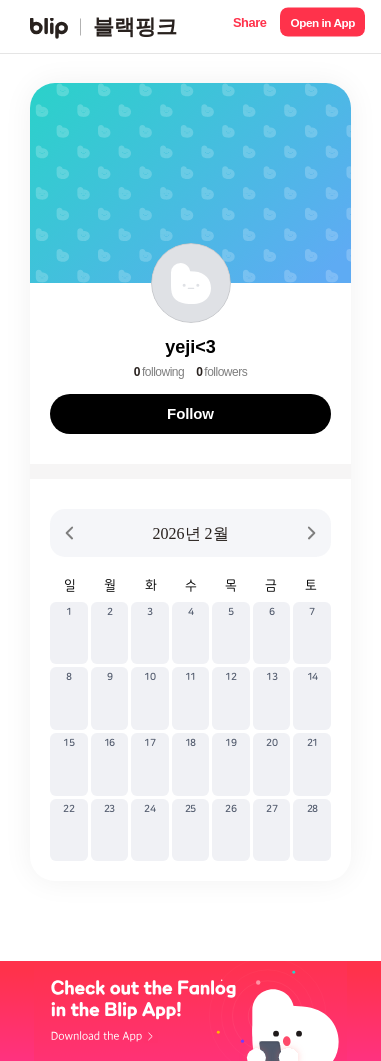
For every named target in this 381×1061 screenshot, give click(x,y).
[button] (249, 26)
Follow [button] (190, 413)
